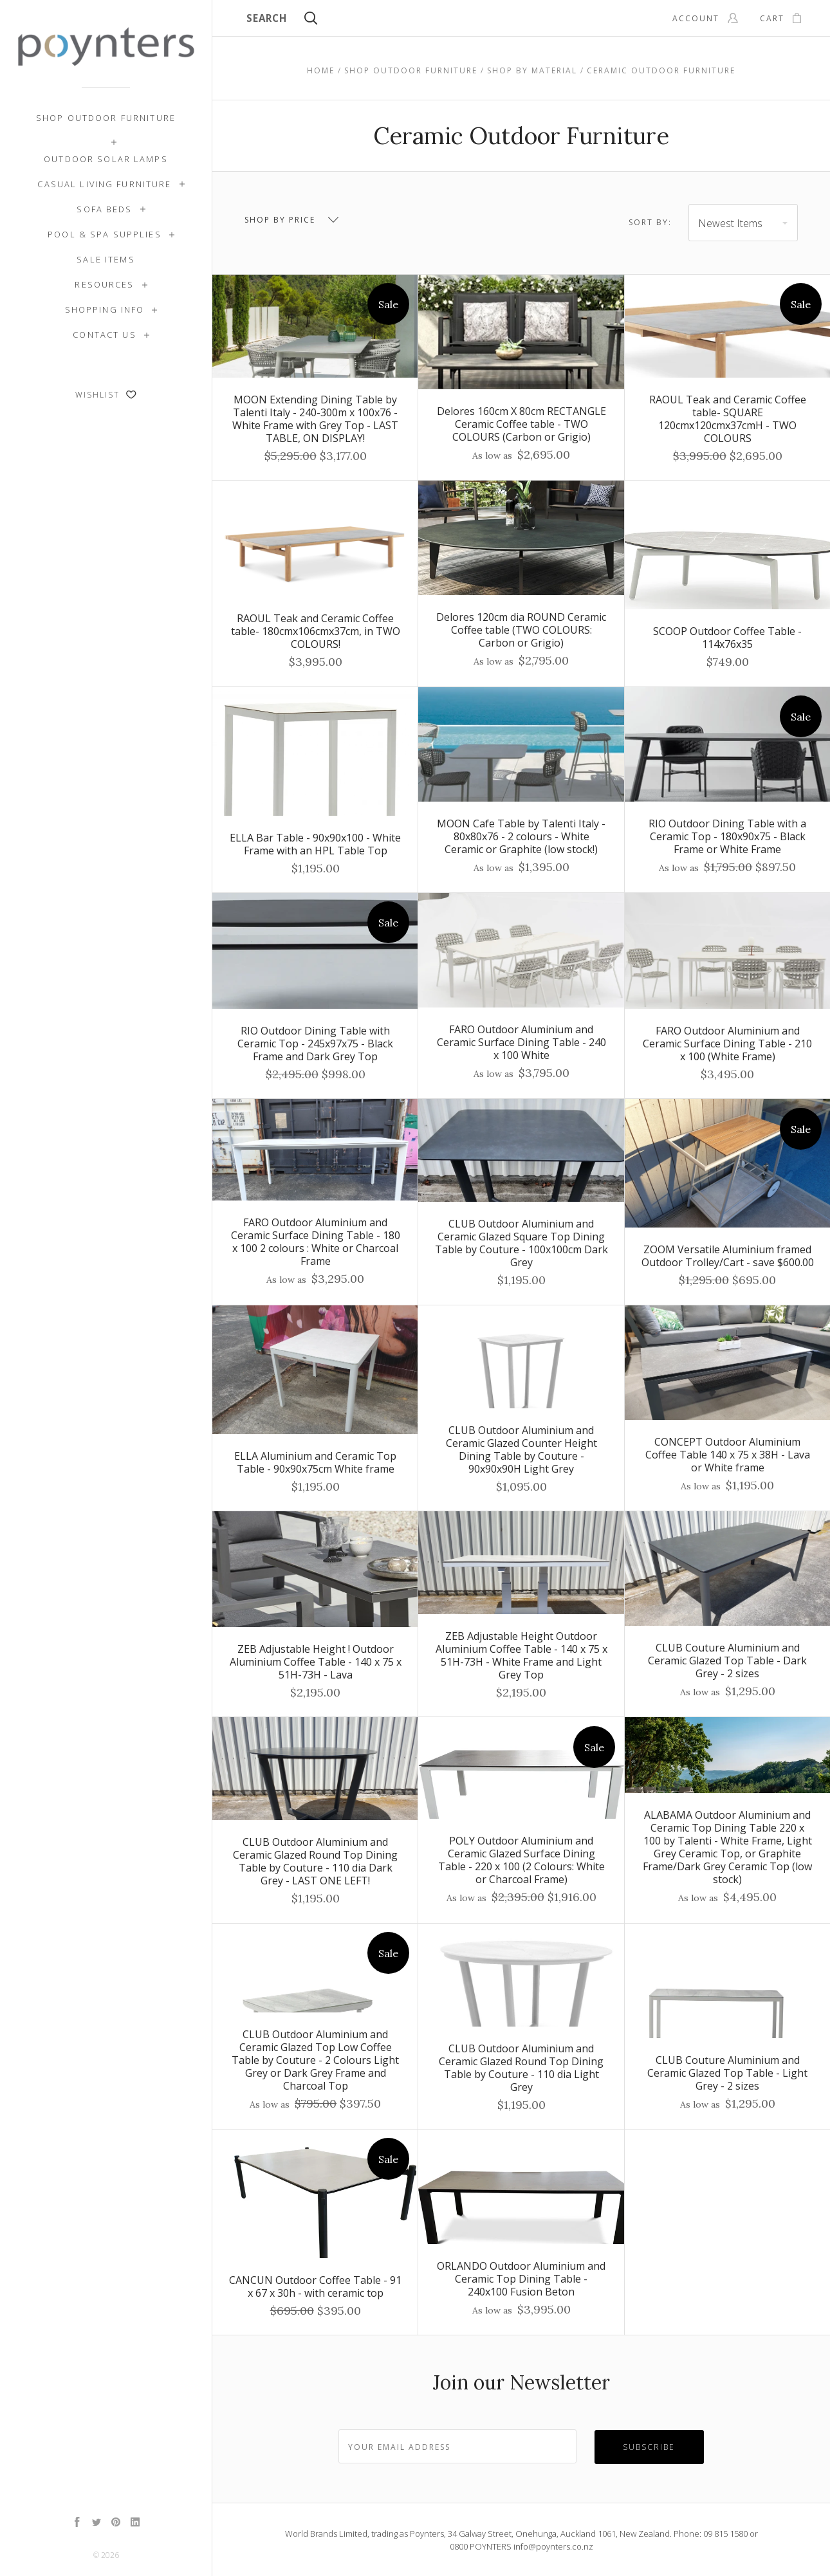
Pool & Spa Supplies (104, 234)
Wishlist (105, 394)
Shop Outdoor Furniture (106, 118)
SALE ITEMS (105, 259)
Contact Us (104, 334)
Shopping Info (105, 309)
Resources (104, 284)
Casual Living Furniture (104, 184)
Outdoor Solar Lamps (106, 159)
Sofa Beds (104, 209)
